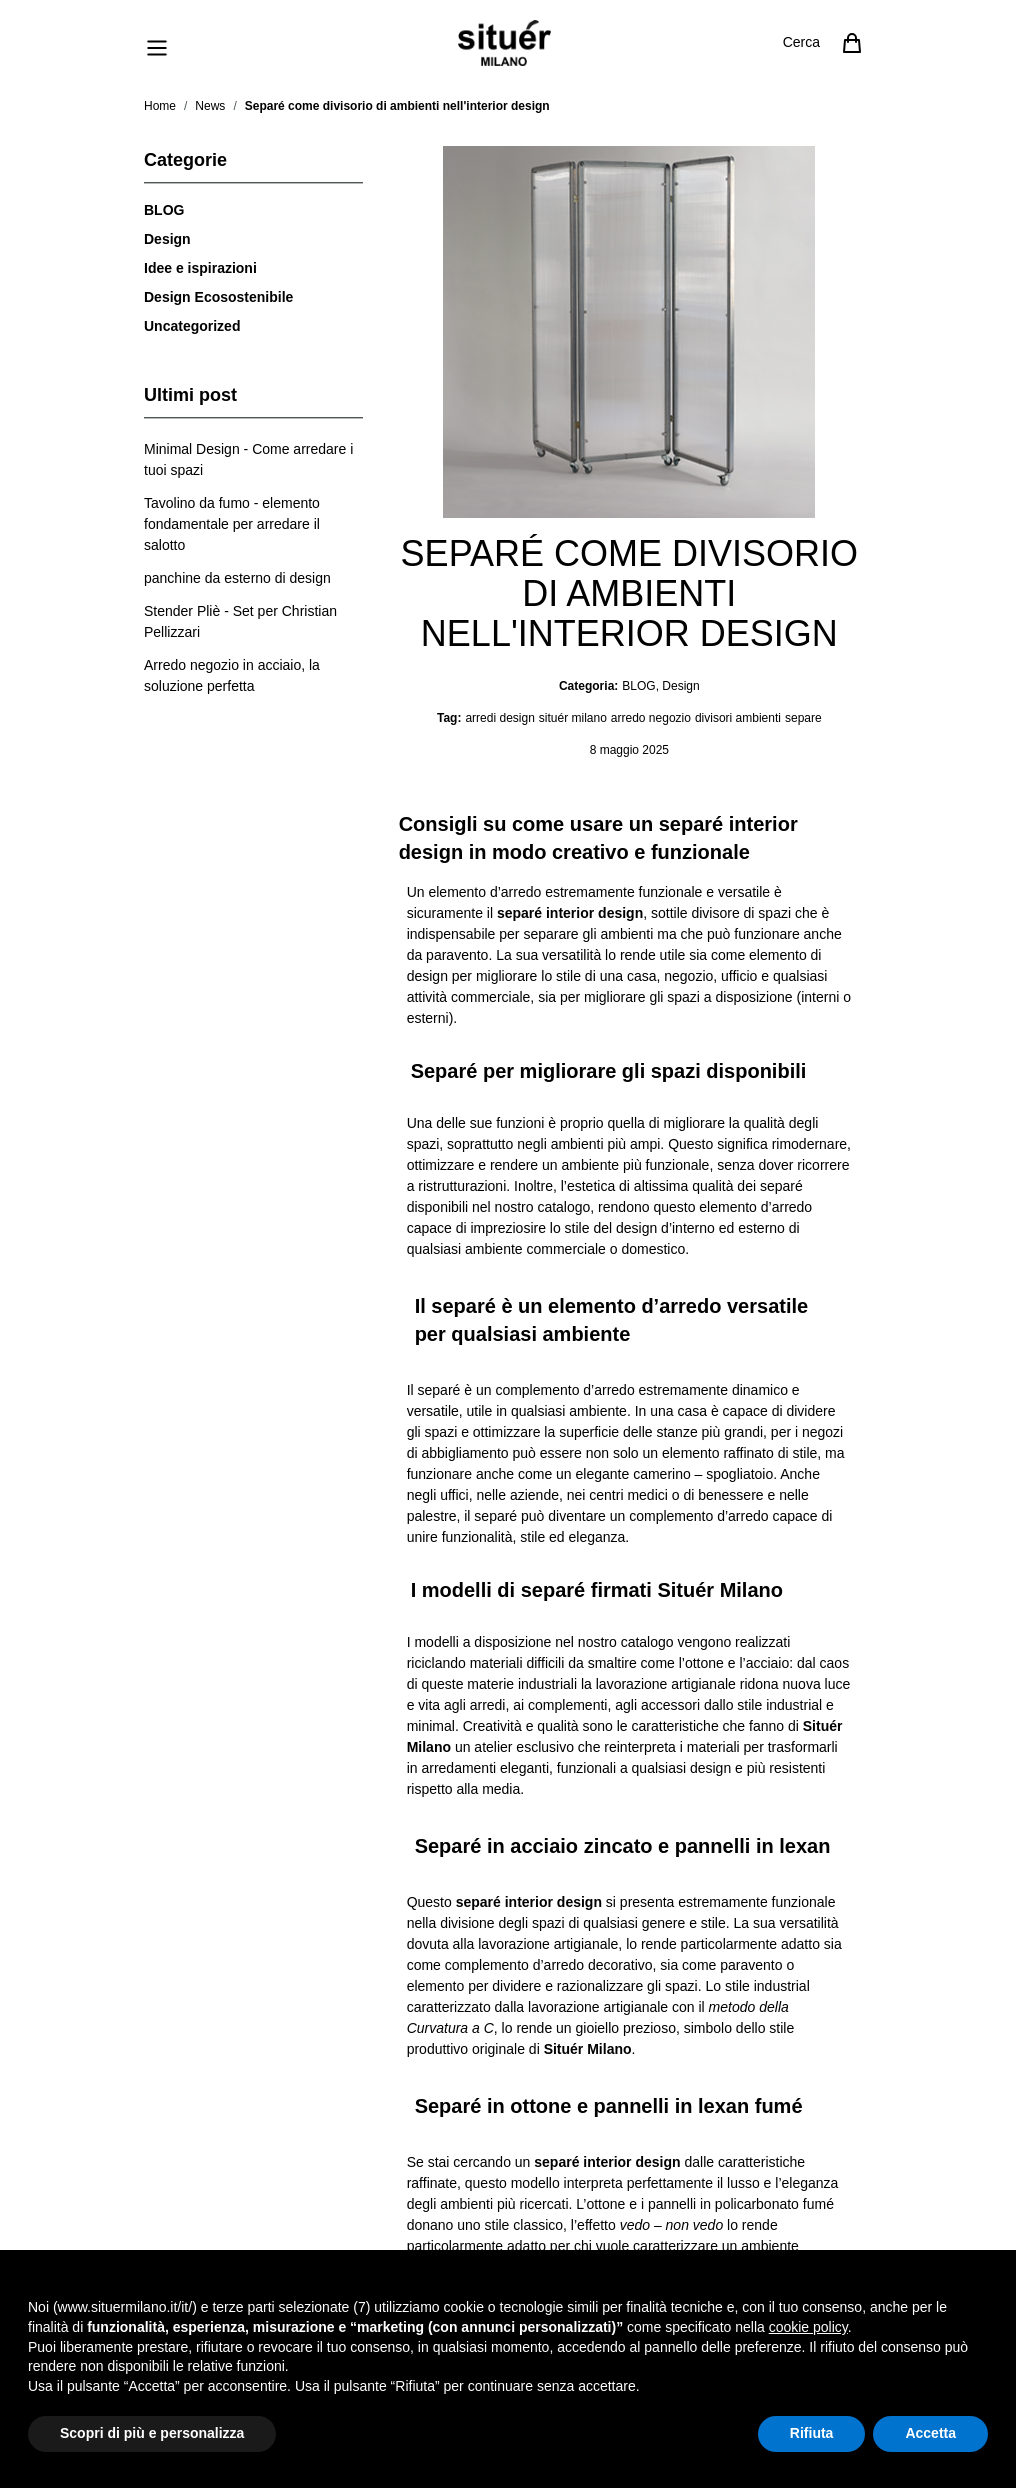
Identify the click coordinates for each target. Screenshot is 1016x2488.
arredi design (499, 718)
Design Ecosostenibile (218, 297)
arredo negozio (651, 718)
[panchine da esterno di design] (237, 578)
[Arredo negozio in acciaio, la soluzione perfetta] (253, 676)
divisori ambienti (738, 718)
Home (160, 106)
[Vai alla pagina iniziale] (504, 43)
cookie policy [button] (808, 2327)
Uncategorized (192, 326)
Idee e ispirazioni (200, 268)
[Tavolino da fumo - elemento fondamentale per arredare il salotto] (253, 524)
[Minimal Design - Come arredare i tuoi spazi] (253, 460)
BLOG (164, 210)
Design (167, 239)
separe (803, 718)
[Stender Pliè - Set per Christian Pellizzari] (253, 622)
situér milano (573, 718)
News (210, 106)
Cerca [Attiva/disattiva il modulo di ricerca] (801, 42)
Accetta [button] (930, 2433)
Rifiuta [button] (812, 2433)
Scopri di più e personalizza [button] (152, 2433)
